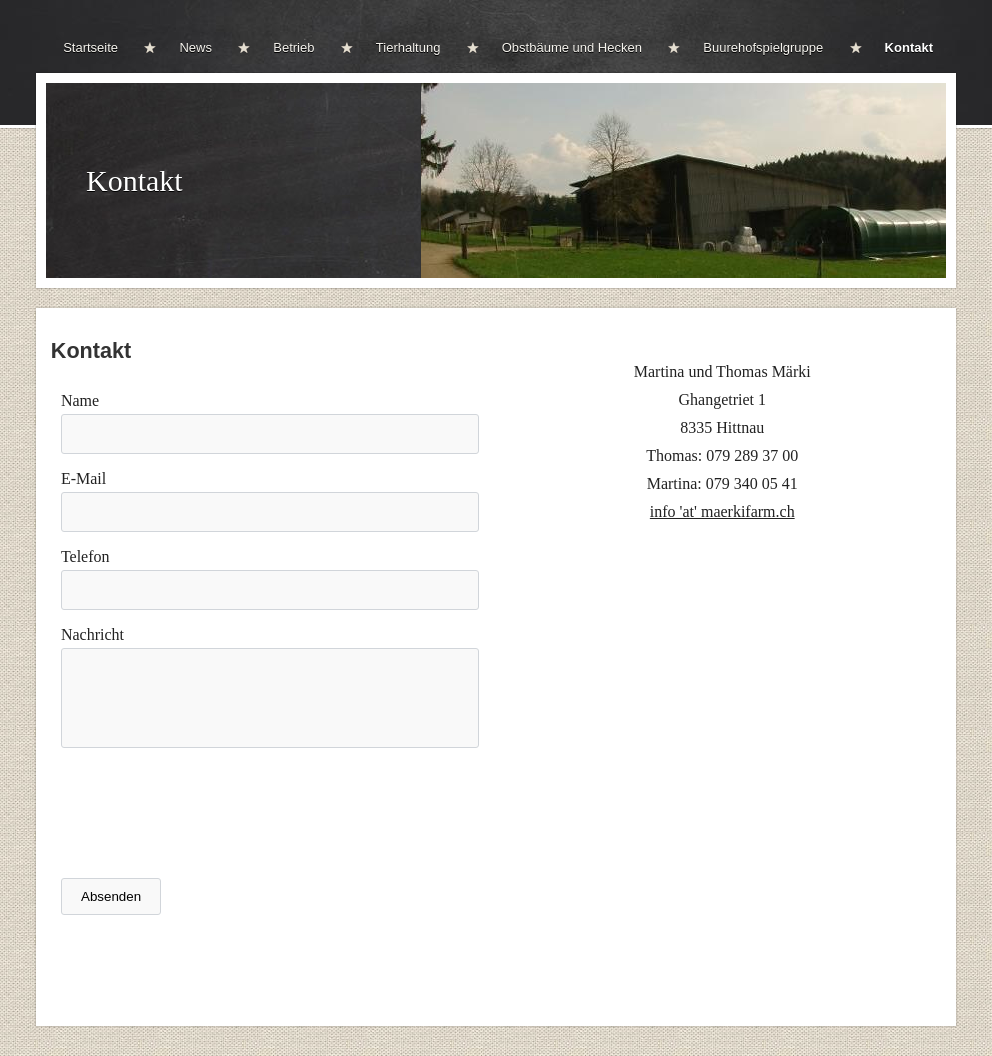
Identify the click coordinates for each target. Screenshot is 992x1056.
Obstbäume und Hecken (572, 47)
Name (80, 400)
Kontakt (909, 47)
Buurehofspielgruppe (763, 47)
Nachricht (92, 634)
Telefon (85, 556)
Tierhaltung (408, 47)
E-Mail (83, 478)
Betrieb (293, 47)
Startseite (90, 47)
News (195, 47)
